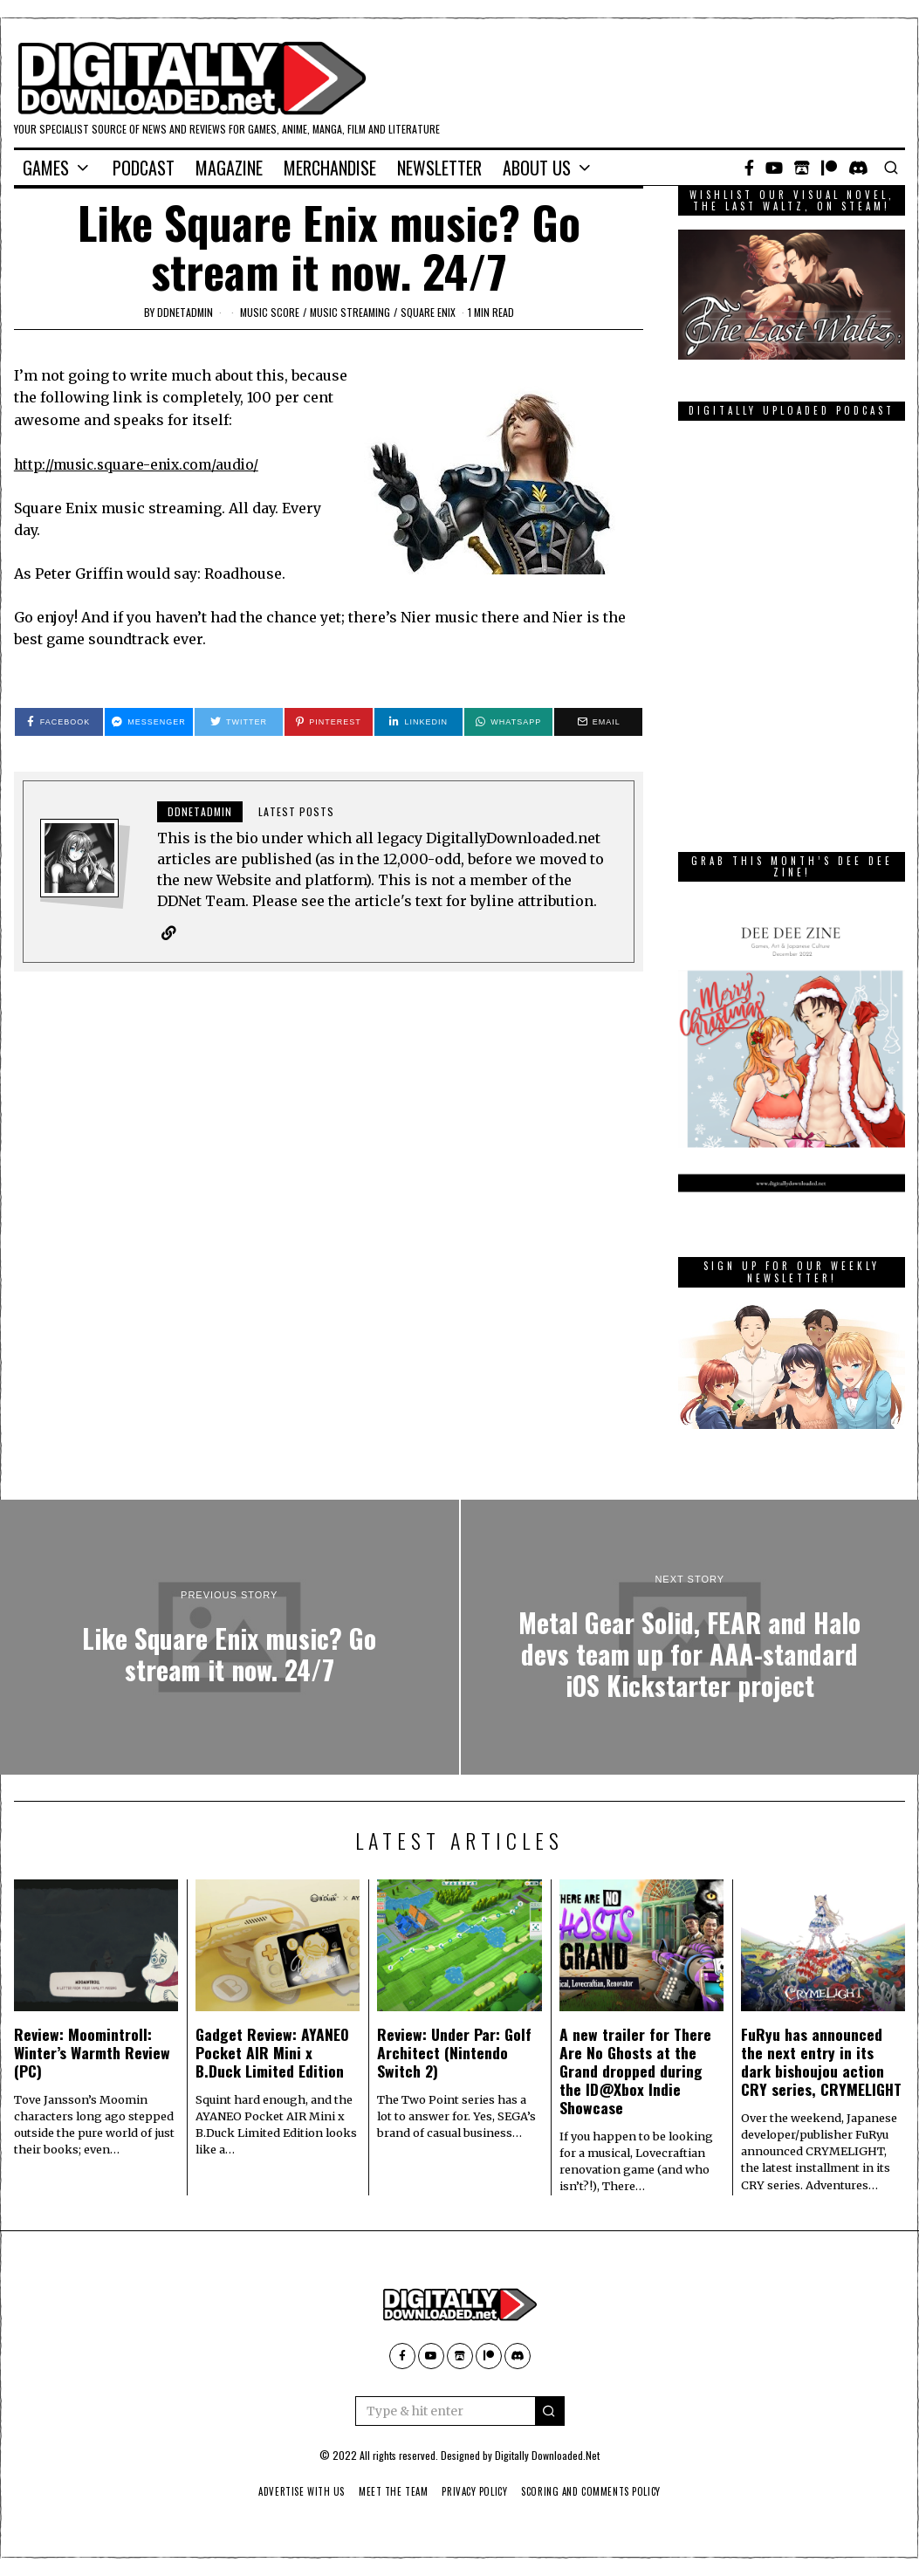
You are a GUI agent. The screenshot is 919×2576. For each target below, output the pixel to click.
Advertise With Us (291, 2491)
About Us (537, 168)
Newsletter (439, 168)
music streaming (350, 312)
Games (46, 168)
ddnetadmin (185, 312)
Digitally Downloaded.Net (547, 2455)
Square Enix (428, 312)
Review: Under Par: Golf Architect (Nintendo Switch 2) (454, 2052)
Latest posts (296, 811)
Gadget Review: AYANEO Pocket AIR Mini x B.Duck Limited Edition (272, 2052)
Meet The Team (389, 2491)
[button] (550, 2411)
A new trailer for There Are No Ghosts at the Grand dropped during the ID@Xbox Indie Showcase (635, 2071)
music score (269, 312)
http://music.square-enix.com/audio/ (142, 464)
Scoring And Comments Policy (599, 2491)
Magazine (229, 168)
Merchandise (330, 168)
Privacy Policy (475, 2491)
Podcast (144, 168)
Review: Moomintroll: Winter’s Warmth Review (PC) (92, 2052)
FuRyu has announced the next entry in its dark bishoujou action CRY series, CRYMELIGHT (821, 2061)
